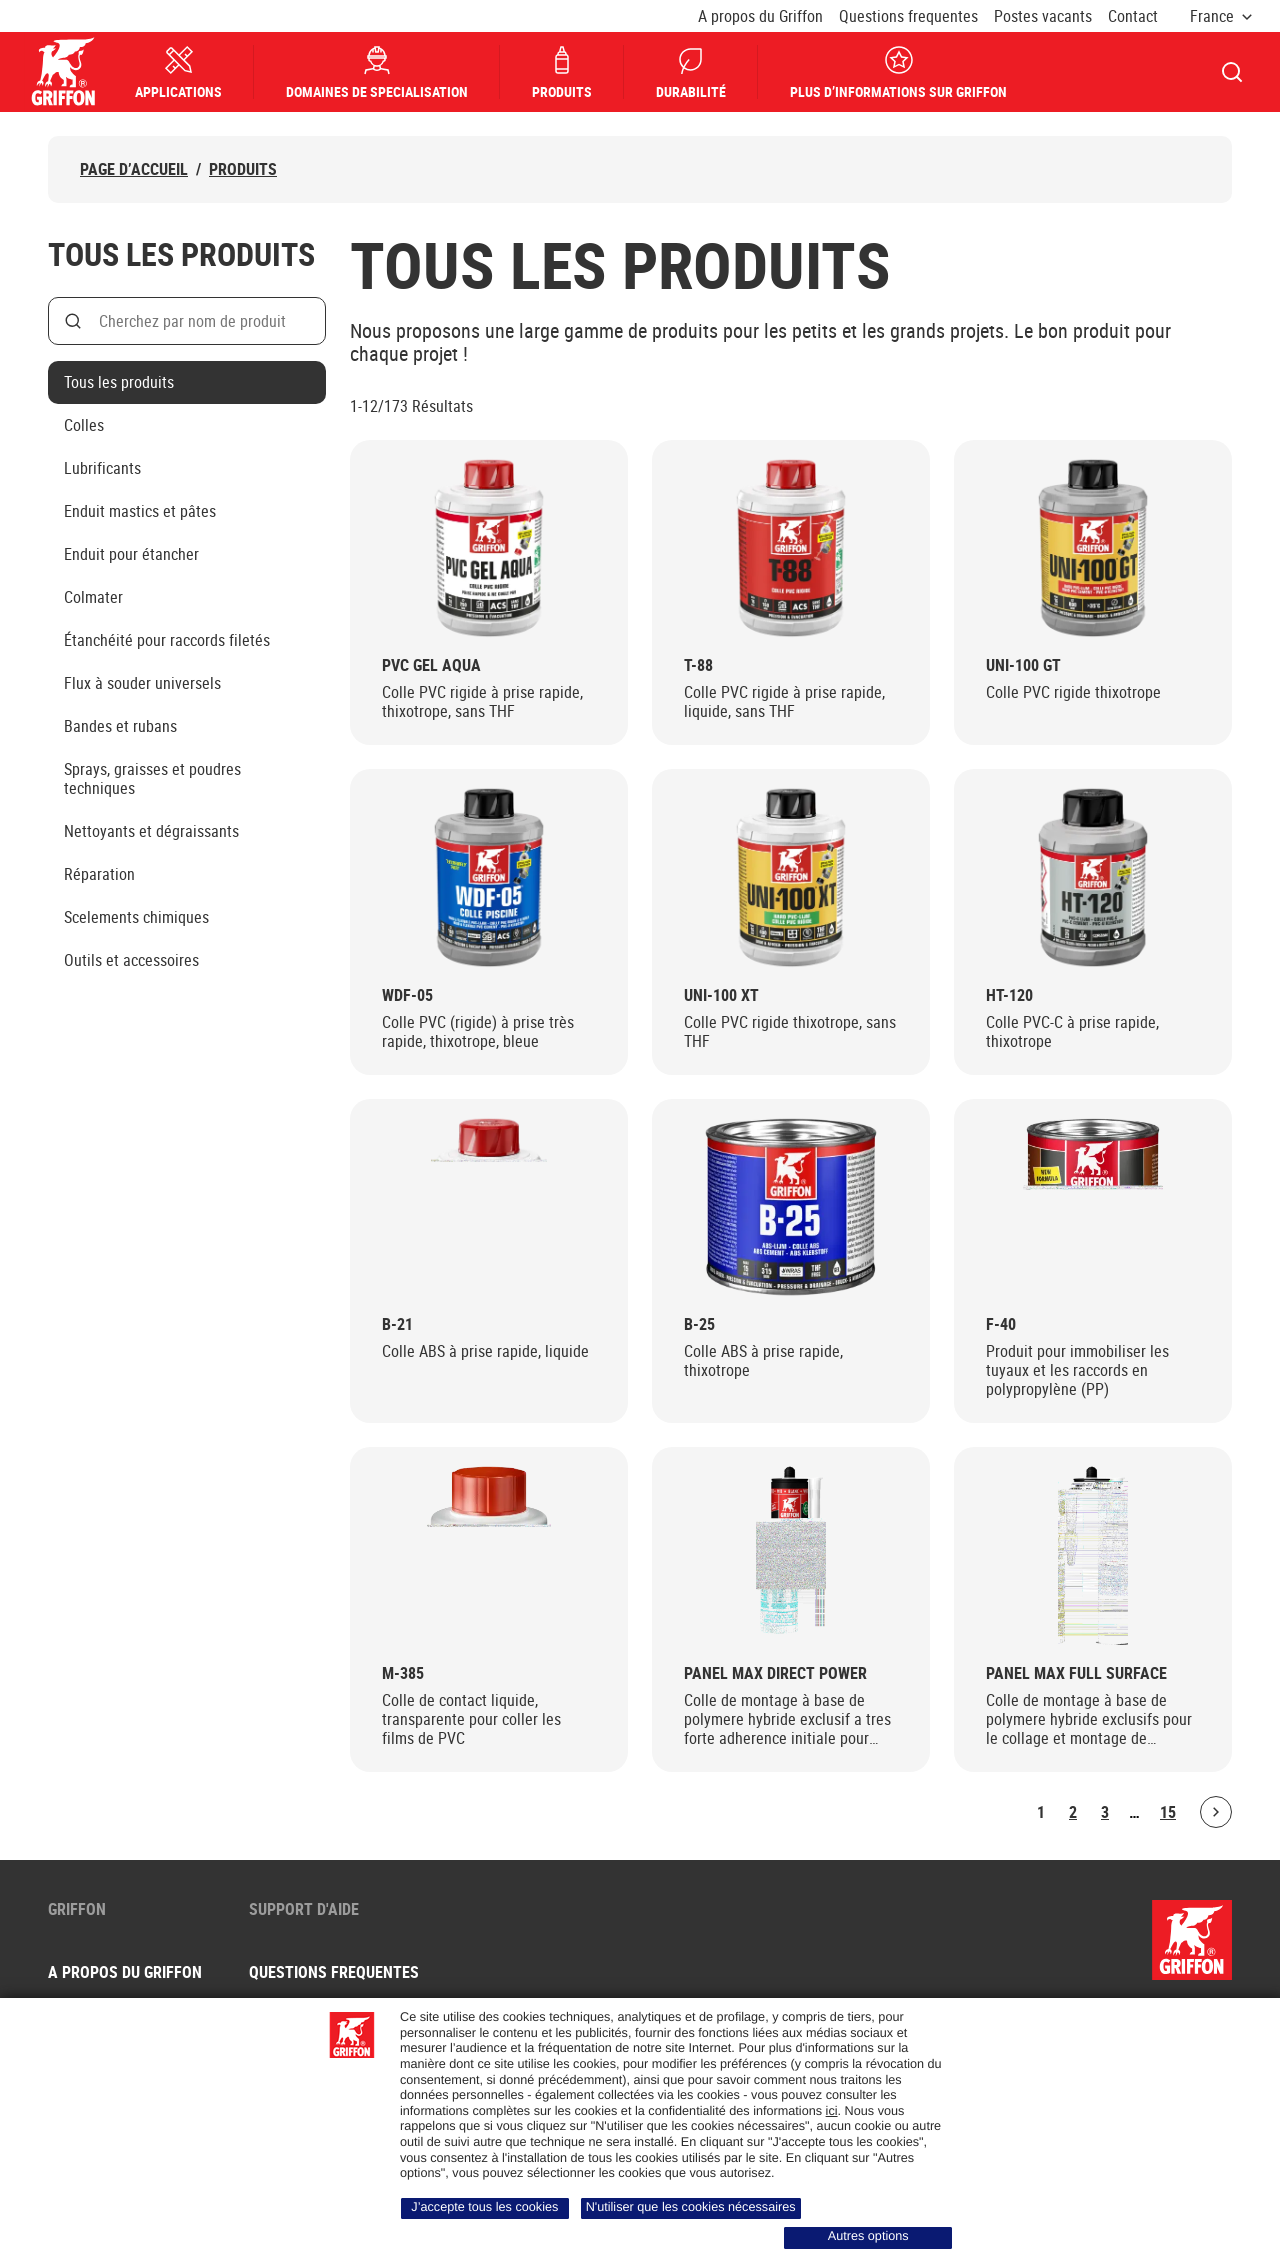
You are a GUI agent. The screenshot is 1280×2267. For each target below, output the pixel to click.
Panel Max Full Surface (1076, 1673)
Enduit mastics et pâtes (140, 511)
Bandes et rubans (120, 726)
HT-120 (1009, 995)
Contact (1133, 16)
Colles (84, 425)
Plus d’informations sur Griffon (899, 72)
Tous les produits (119, 382)
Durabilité (692, 72)
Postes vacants (1043, 16)
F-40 (1001, 1324)
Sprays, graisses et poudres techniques (152, 778)
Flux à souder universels (142, 683)
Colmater (93, 597)
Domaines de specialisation (378, 72)
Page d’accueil (134, 169)
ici (832, 2111)
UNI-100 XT (721, 995)
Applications (179, 72)
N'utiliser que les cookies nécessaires (691, 2207)
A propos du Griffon (760, 16)
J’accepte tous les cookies (484, 2207)
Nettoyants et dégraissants (151, 831)
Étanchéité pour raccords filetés (167, 640)
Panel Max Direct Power (775, 1673)
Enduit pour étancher (131, 554)
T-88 (698, 665)
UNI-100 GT (1023, 665)
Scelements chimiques (136, 917)
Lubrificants (102, 468)
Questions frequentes (908, 16)
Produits (563, 72)
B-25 (699, 1324)
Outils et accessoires (131, 960)
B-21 (397, 1324)
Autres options (868, 2236)
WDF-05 (407, 995)
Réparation (99, 874)
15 (1168, 1812)
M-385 (403, 1673)
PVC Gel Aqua (431, 665)
